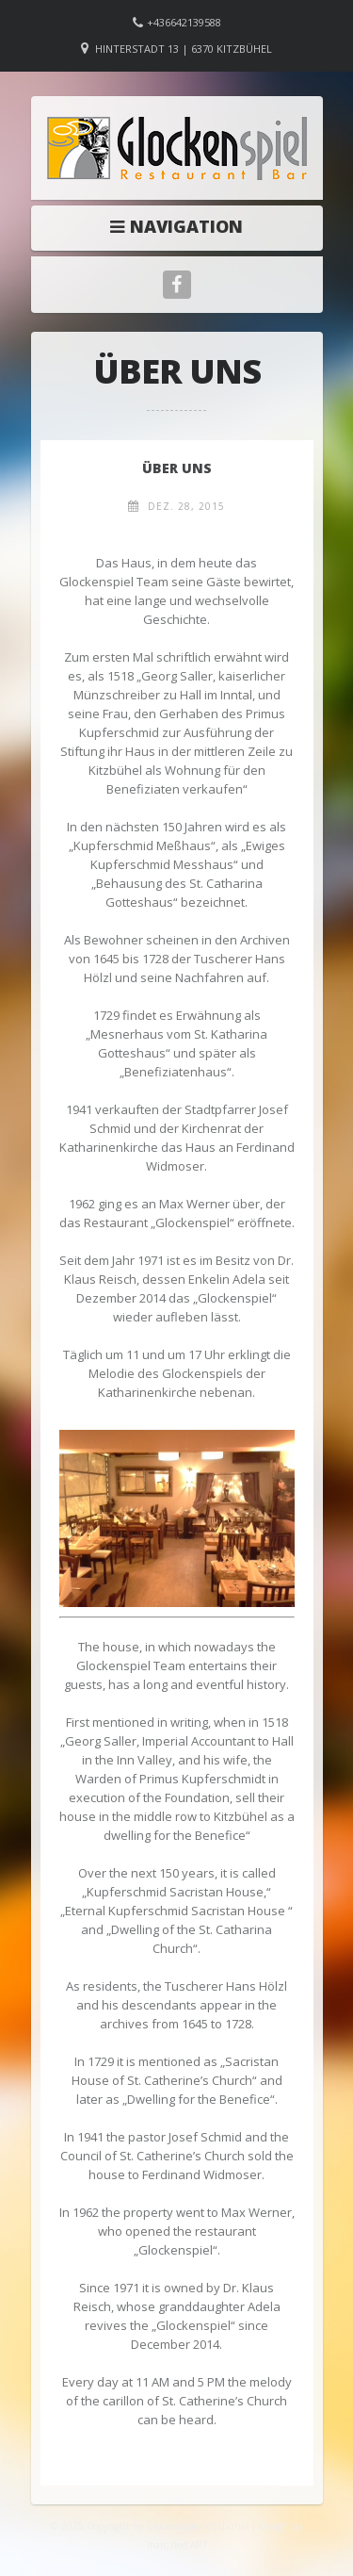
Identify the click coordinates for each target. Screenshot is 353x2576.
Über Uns (177, 468)
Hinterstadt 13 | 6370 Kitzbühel (183, 48)
